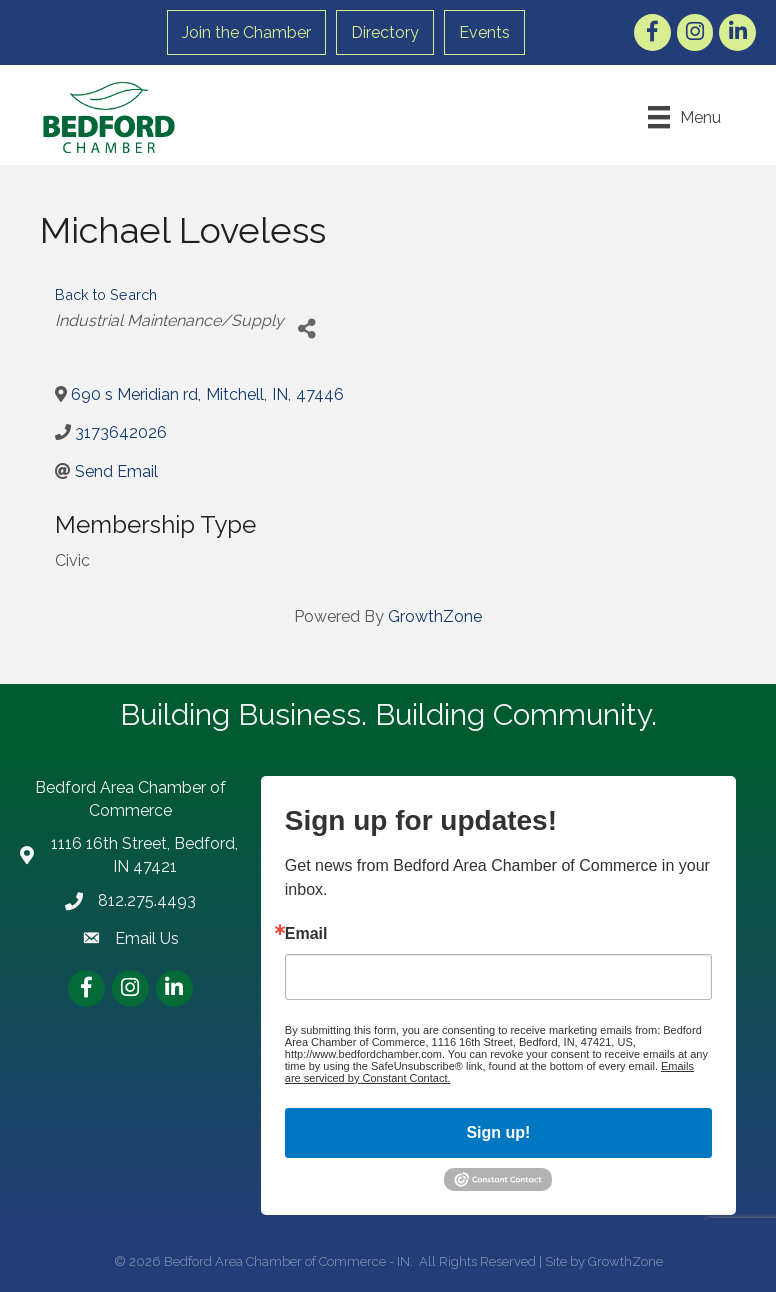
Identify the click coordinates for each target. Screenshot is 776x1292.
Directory (385, 32)
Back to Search (106, 294)
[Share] (306, 328)
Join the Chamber (246, 32)
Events (484, 32)
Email (306, 934)
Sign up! (498, 1132)
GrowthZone (435, 616)
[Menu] (684, 117)
